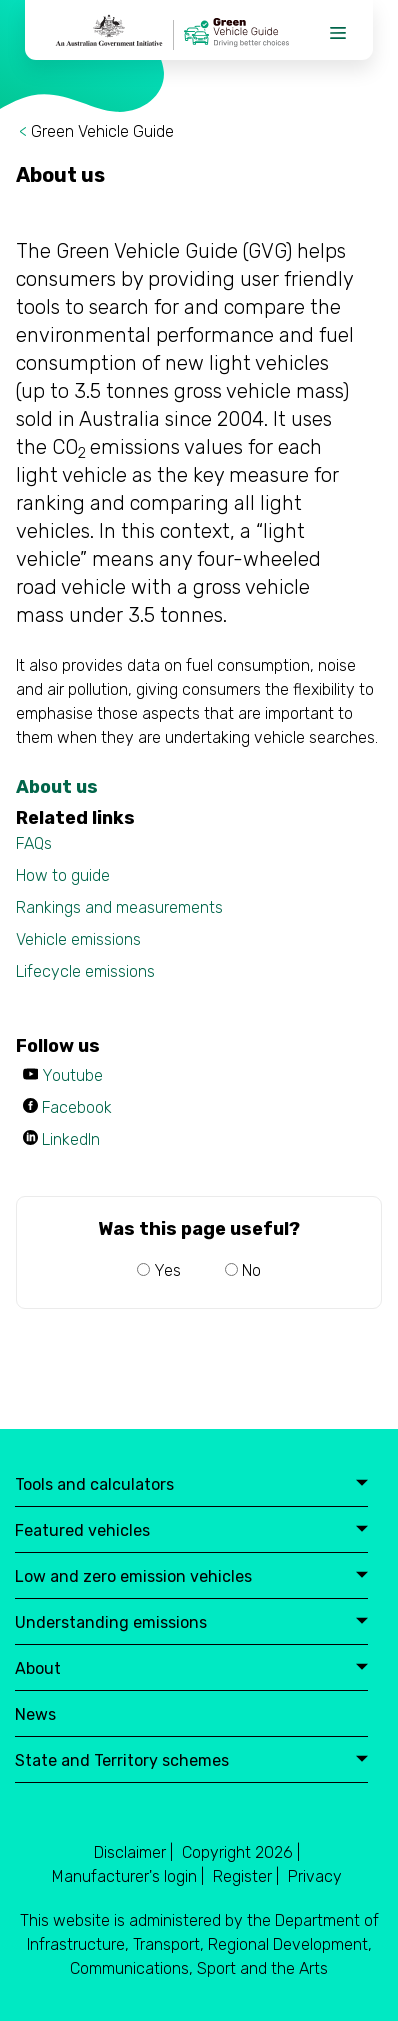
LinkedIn (71, 1139)
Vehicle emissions (78, 939)
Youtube (72, 1075)
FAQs (34, 843)
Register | (246, 1876)
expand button (362, 1484)
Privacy (315, 1876)
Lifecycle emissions (85, 971)
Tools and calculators (191, 1485)
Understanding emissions (191, 1623)
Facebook (77, 1107)
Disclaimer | (133, 1852)
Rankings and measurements (119, 907)
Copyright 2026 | (241, 1852)
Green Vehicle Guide (102, 131)
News (35, 1715)
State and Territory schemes (191, 1761)
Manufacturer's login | (128, 1876)
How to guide (63, 875)
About (191, 1669)
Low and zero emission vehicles (191, 1577)
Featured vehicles (191, 1531)
